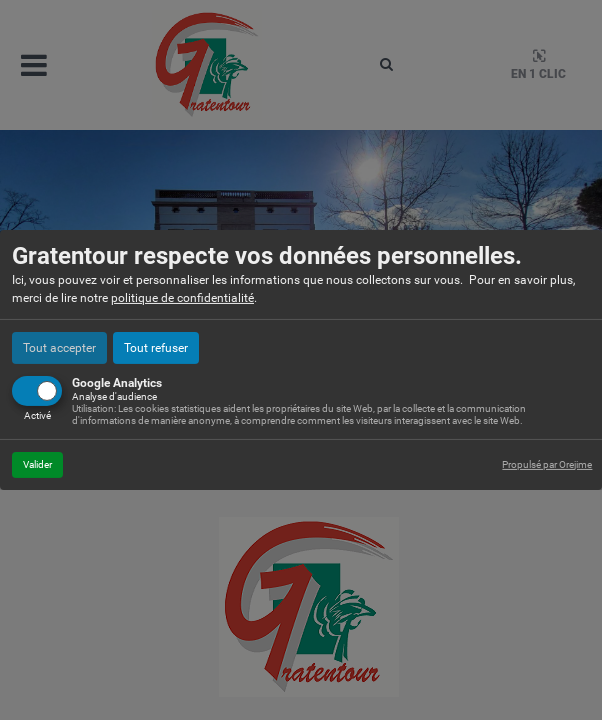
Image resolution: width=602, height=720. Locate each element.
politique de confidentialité (182, 298)
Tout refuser (156, 348)
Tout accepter (59, 348)
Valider (37, 464)
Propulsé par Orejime (547, 464)
